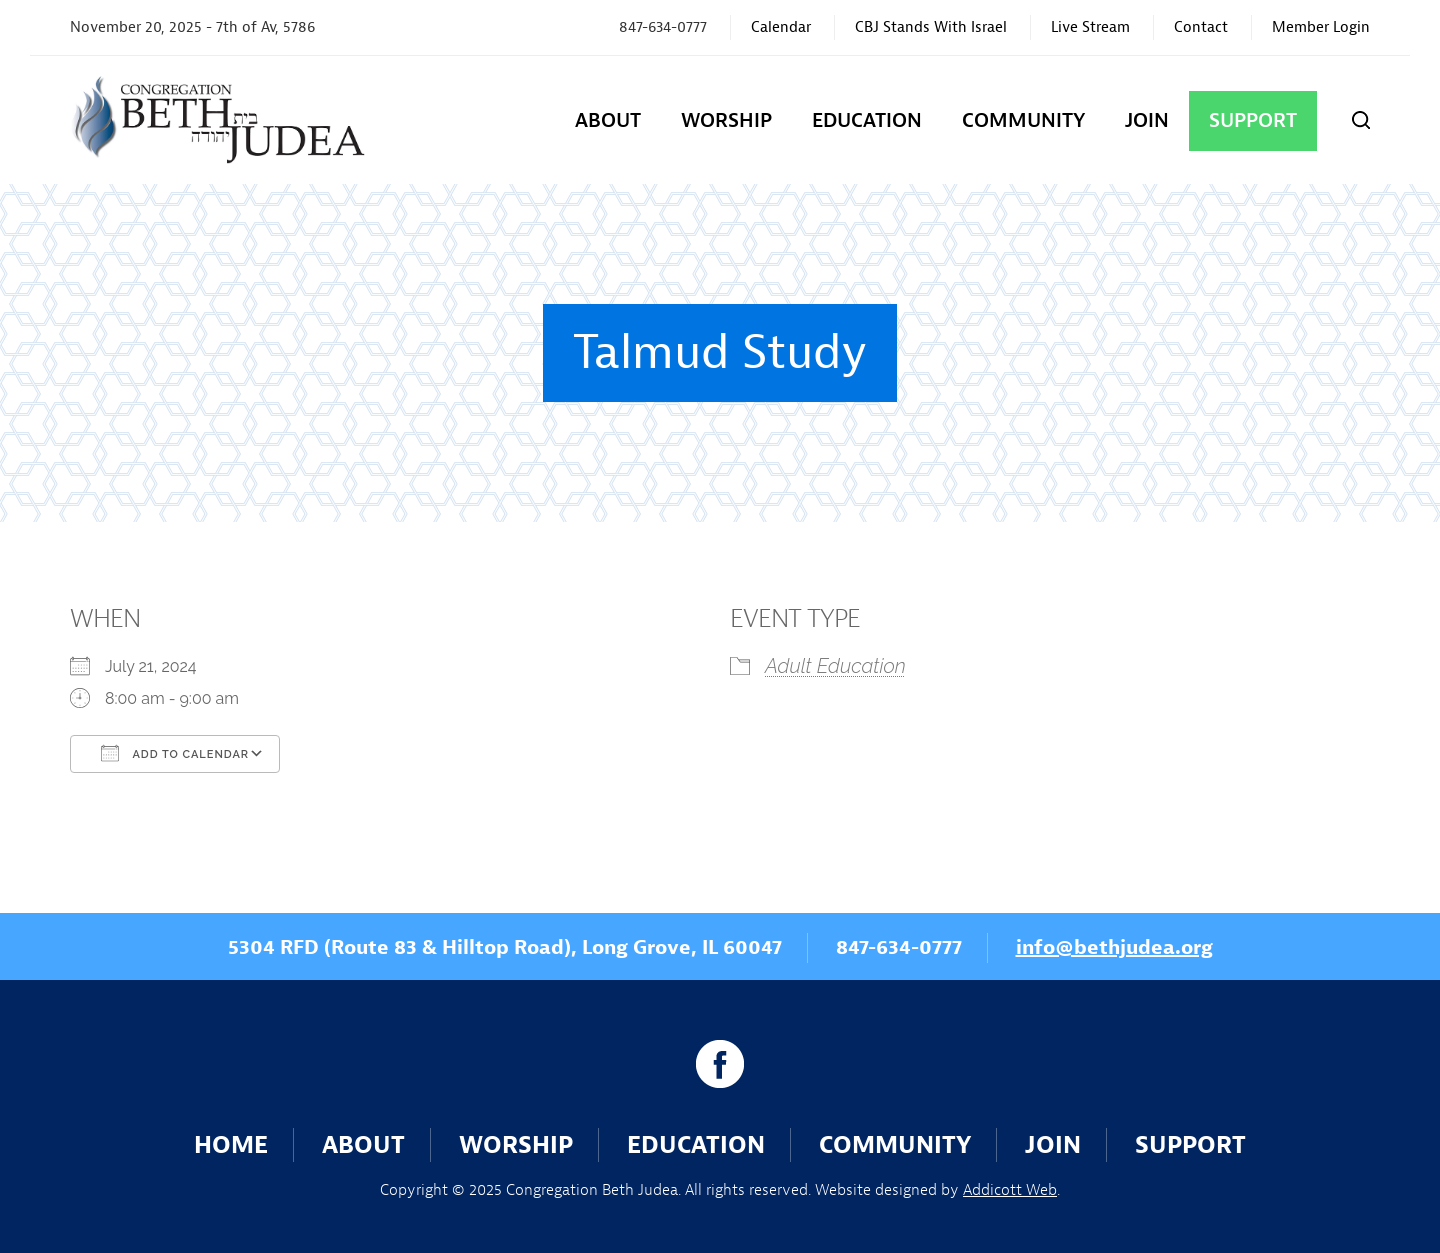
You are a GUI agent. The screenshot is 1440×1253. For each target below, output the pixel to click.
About (608, 120)
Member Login (1321, 27)
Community (1023, 120)
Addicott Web (1010, 1190)
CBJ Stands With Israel (931, 27)
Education (867, 120)
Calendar (781, 27)
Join (1147, 120)
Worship (726, 120)
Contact (1201, 27)
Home (231, 1145)
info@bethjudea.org (1114, 947)
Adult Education (835, 666)
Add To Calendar (175, 753)
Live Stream (1090, 27)
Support (1253, 120)
